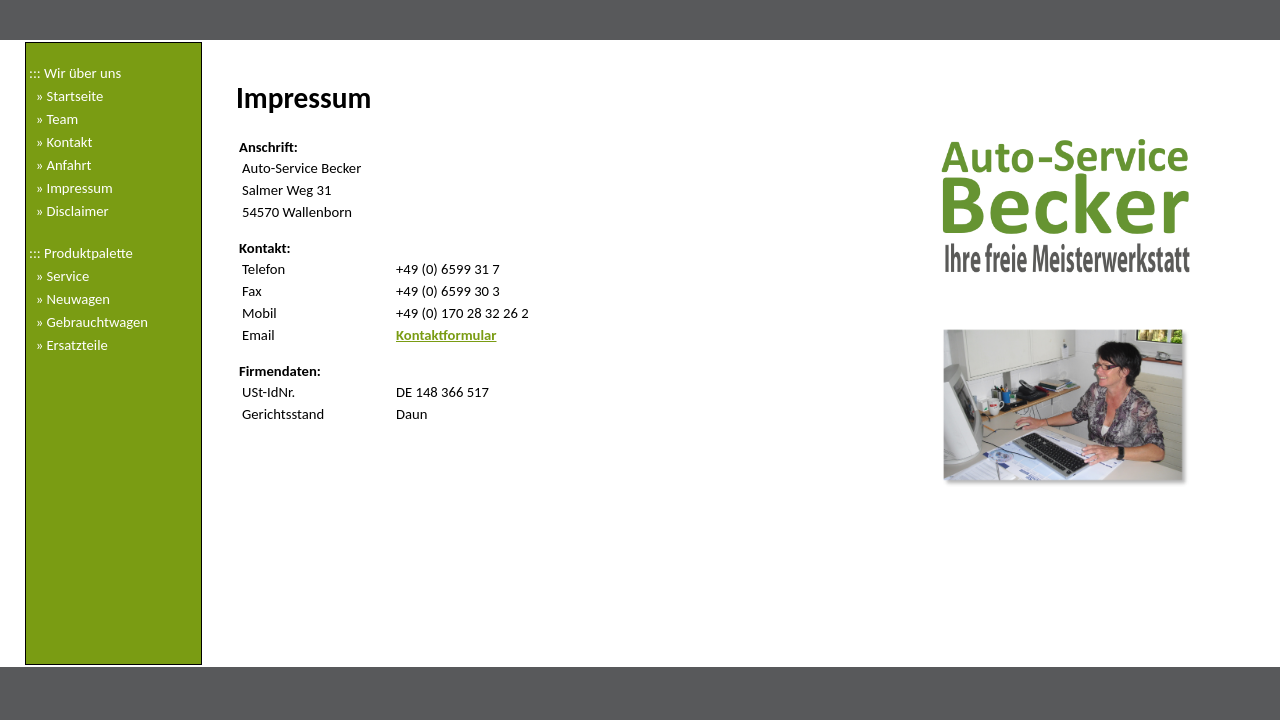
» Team (53, 119)
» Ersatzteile (68, 345)
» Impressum (71, 188)
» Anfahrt (60, 165)
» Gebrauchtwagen (88, 322)
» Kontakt (60, 142)
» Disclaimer (69, 211)
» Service (59, 276)
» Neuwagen (69, 299)
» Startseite (66, 96)
